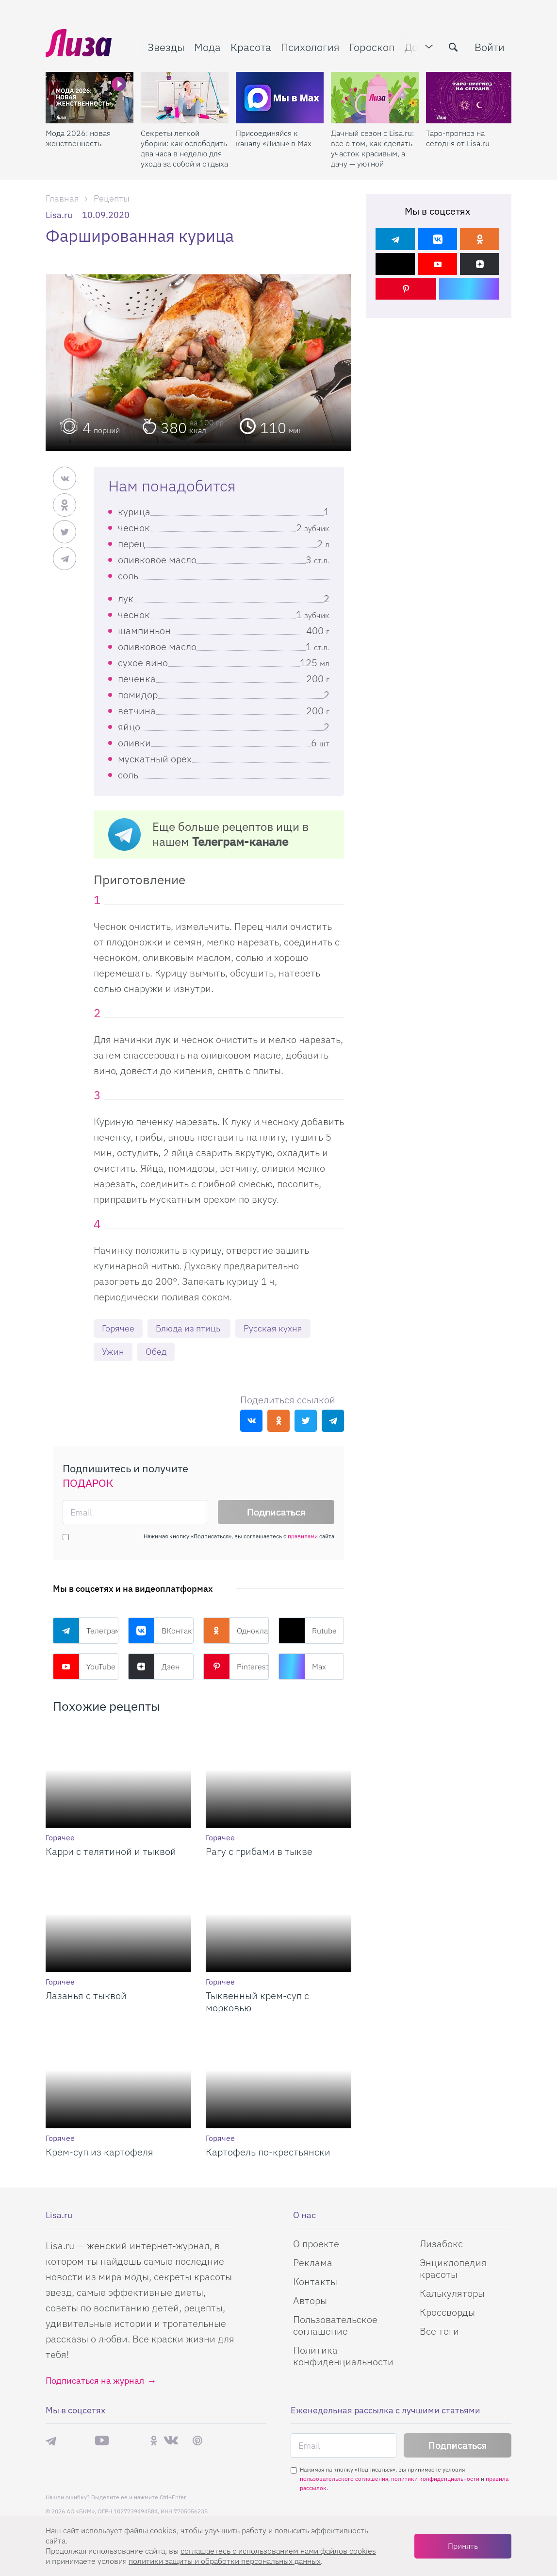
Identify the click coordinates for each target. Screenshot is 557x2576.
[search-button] (453, 47)
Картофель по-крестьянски (268, 2151)
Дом (415, 47)
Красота (250, 47)
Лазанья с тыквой (86, 1995)
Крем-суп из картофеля (99, 2151)
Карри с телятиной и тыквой (111, 1851)
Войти (490, 47)
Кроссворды (447, 2312)
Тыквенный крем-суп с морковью (257, 2001)
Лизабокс (441, 2243)
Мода (207, 47)
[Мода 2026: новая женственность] (89, 97)
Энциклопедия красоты (453, 2268)
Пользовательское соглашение (335, 2325)
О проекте (316, 2243)
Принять (463, 2546)
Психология (310, 47)
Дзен (154, 1666)
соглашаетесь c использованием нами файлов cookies (278, 2551)
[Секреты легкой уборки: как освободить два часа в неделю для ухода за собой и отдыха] (185, 97)
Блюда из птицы (189, 1328)
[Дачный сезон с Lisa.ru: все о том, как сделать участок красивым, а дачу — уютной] (375, 97)
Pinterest (235, 1666)
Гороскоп (372, 47)
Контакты (315, 2281)
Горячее (118, 1328)
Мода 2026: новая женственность (78, 138)
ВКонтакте (161, 1630)
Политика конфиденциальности (343, 2355)
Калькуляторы (452, 2293)
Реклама (312, 2262)
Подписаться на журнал (95, 2380)
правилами (303, 1536)
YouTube (84, 1666)
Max (302, 1666)
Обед (156, 1351)
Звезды (165, 47)
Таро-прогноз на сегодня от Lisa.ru (458, 138)
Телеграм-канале (240, 841)
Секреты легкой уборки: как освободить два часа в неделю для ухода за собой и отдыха (184, 148)
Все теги (439, 2331)
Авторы (310, 2300)
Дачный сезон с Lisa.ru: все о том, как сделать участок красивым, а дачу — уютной (372, 148)
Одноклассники (236, 1630)
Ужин (113, 1351)
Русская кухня (273, 1328)
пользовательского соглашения (344, 2478)
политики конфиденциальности (435, 2478)
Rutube (307, 1630)
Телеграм (85, 1630)
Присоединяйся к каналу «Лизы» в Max (273, 138)
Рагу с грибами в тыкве (259, 1851)
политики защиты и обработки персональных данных (225, 2561)
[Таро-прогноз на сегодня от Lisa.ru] (470, 97)
